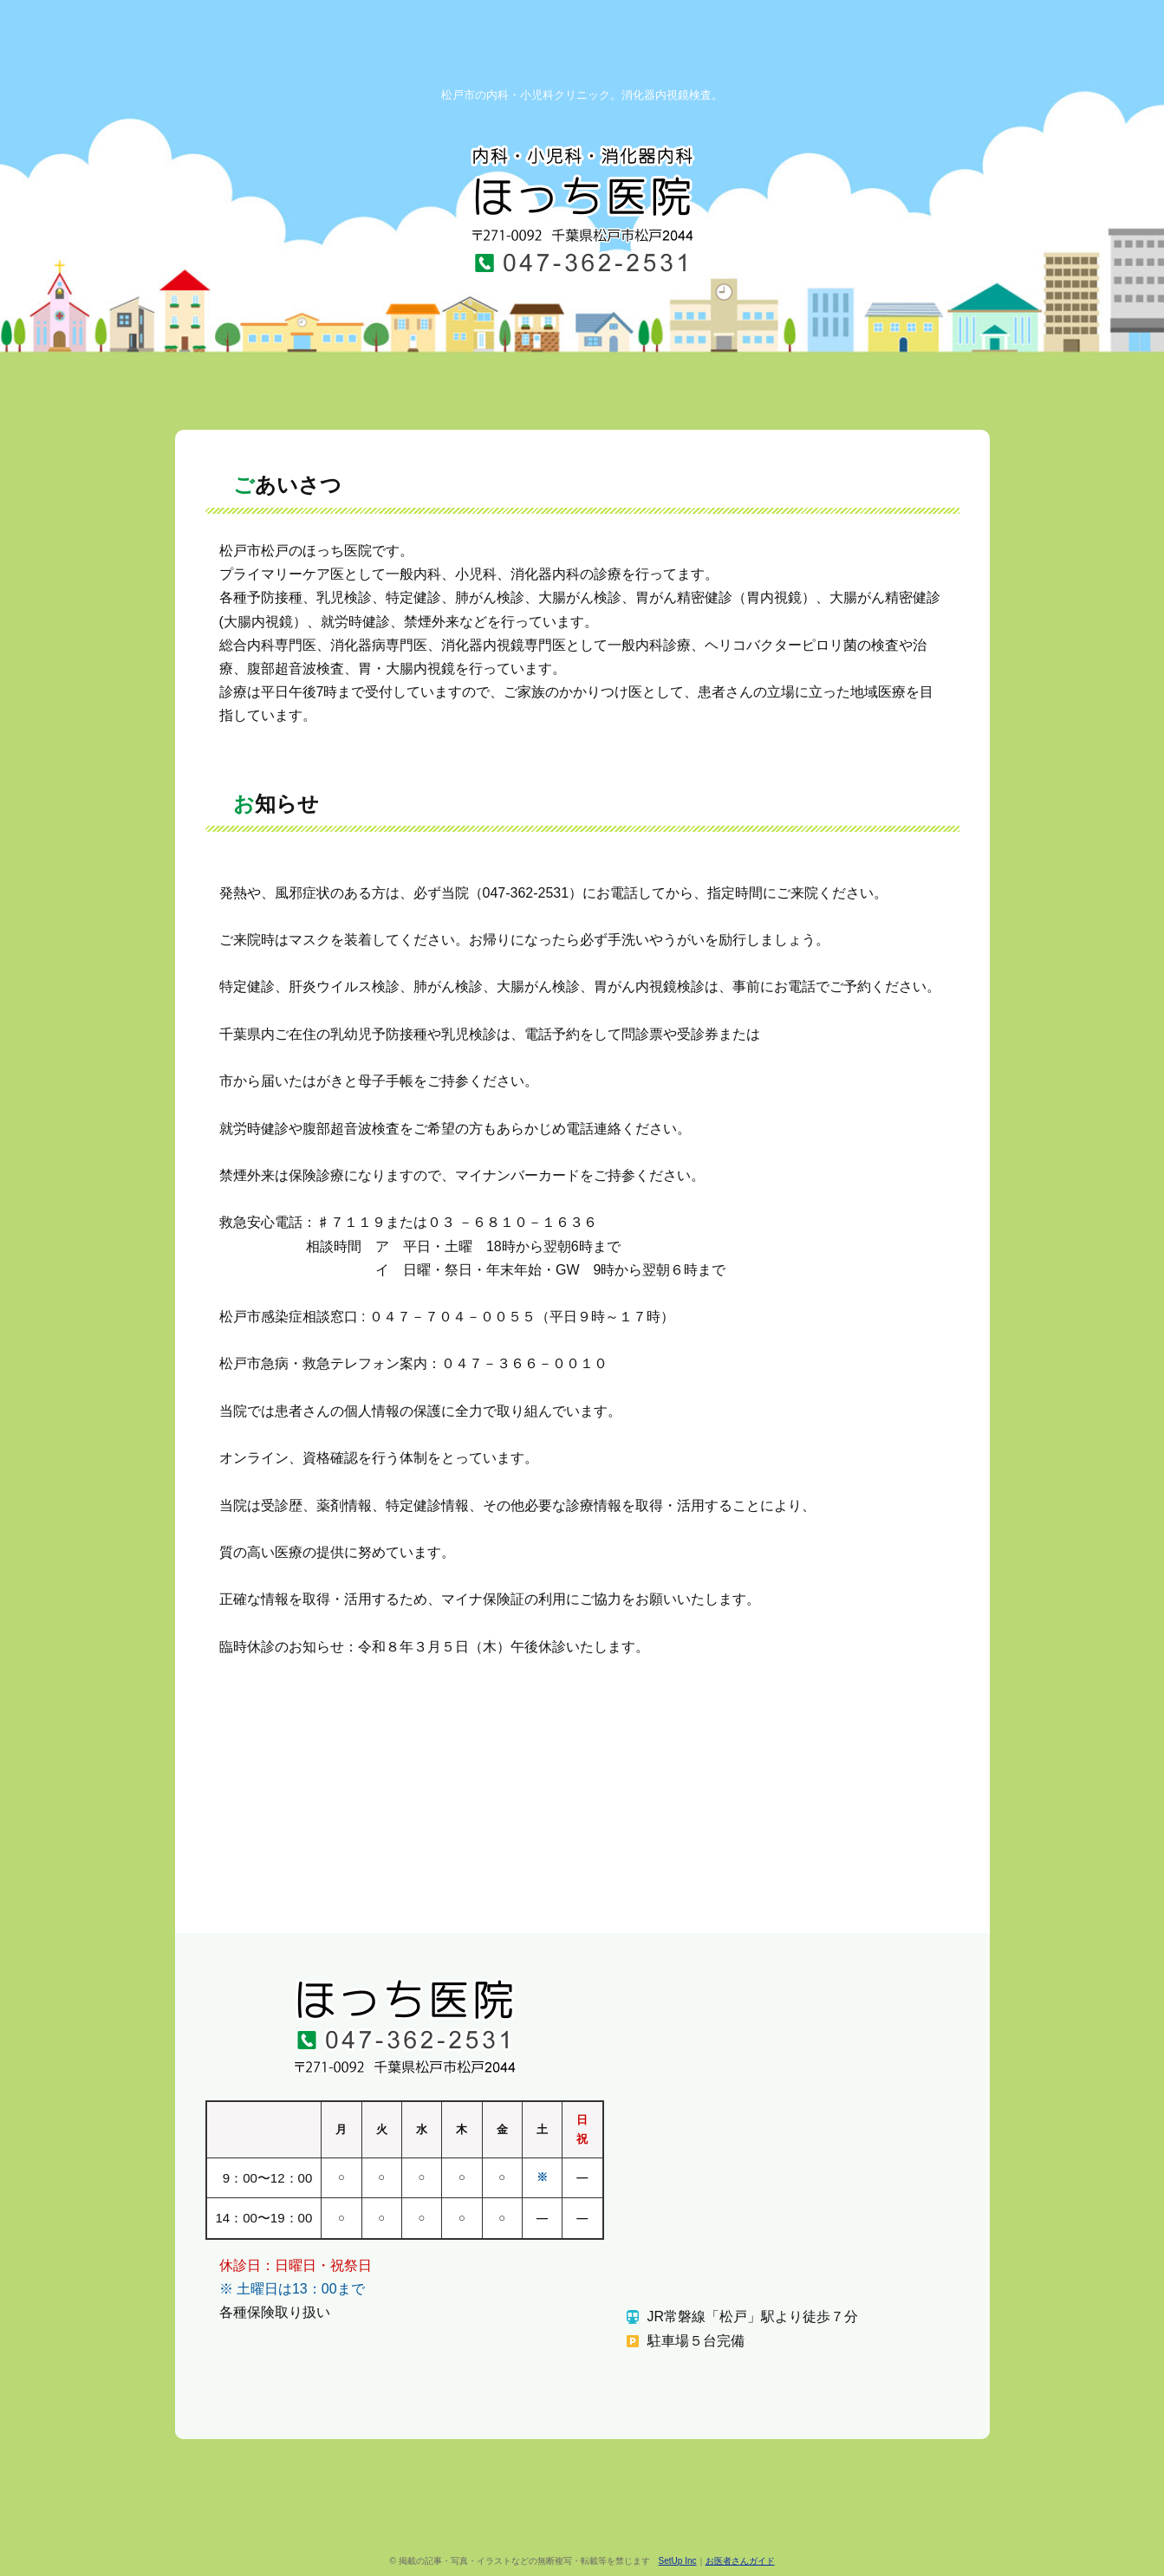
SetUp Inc (678, 2561)
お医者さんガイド (740, 2561)
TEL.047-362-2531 (582, 262)
